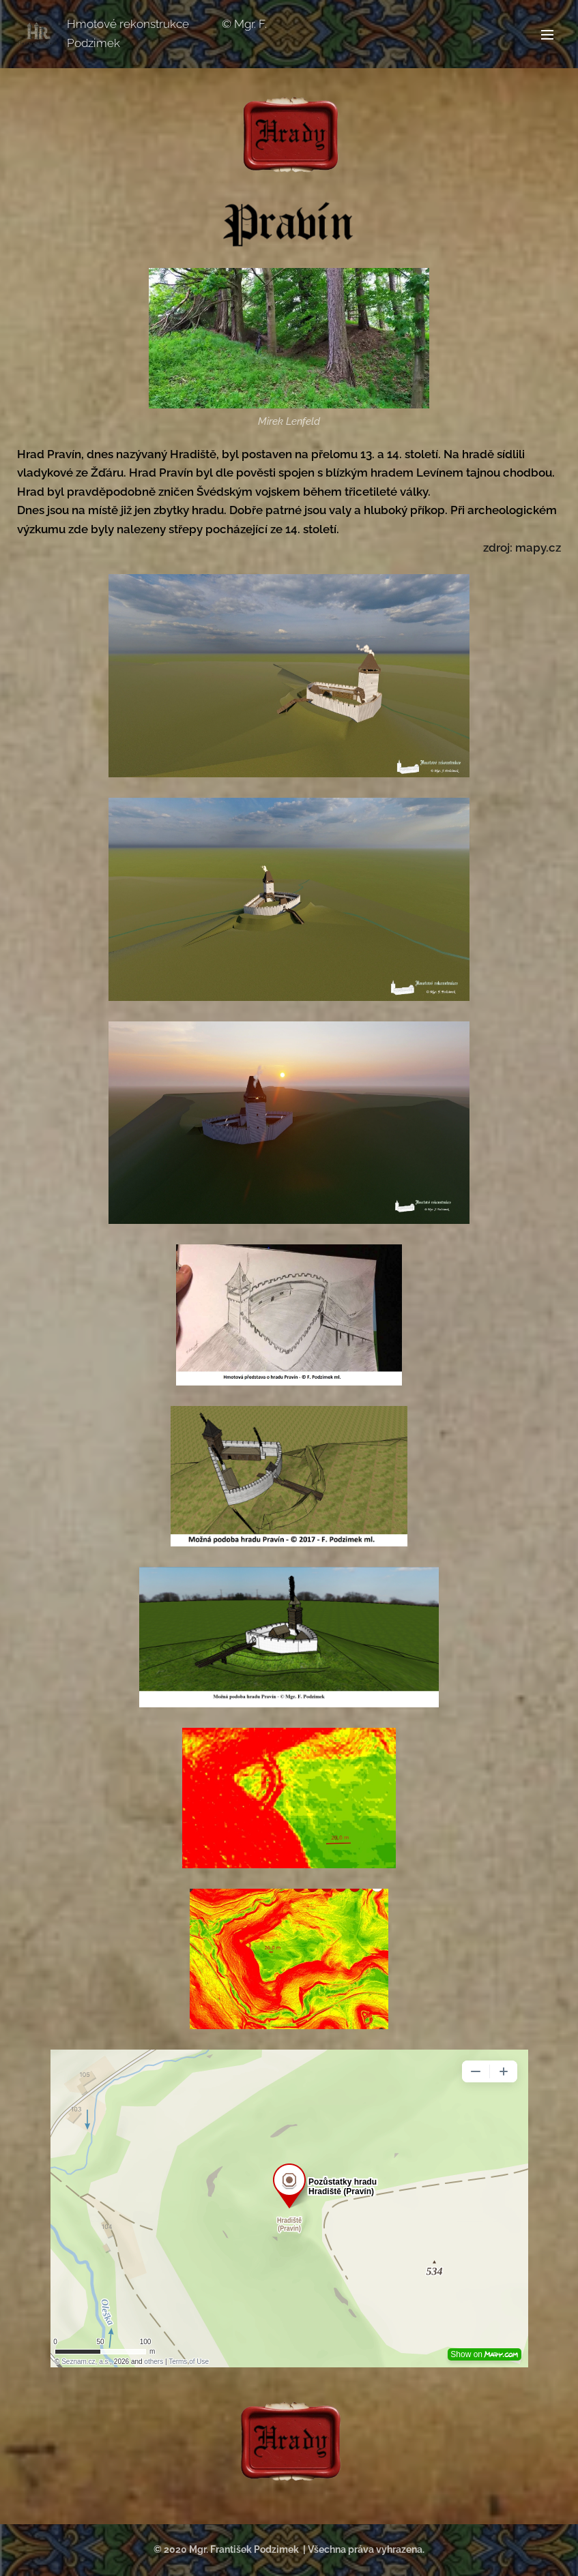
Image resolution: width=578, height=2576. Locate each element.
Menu (547, 34)
